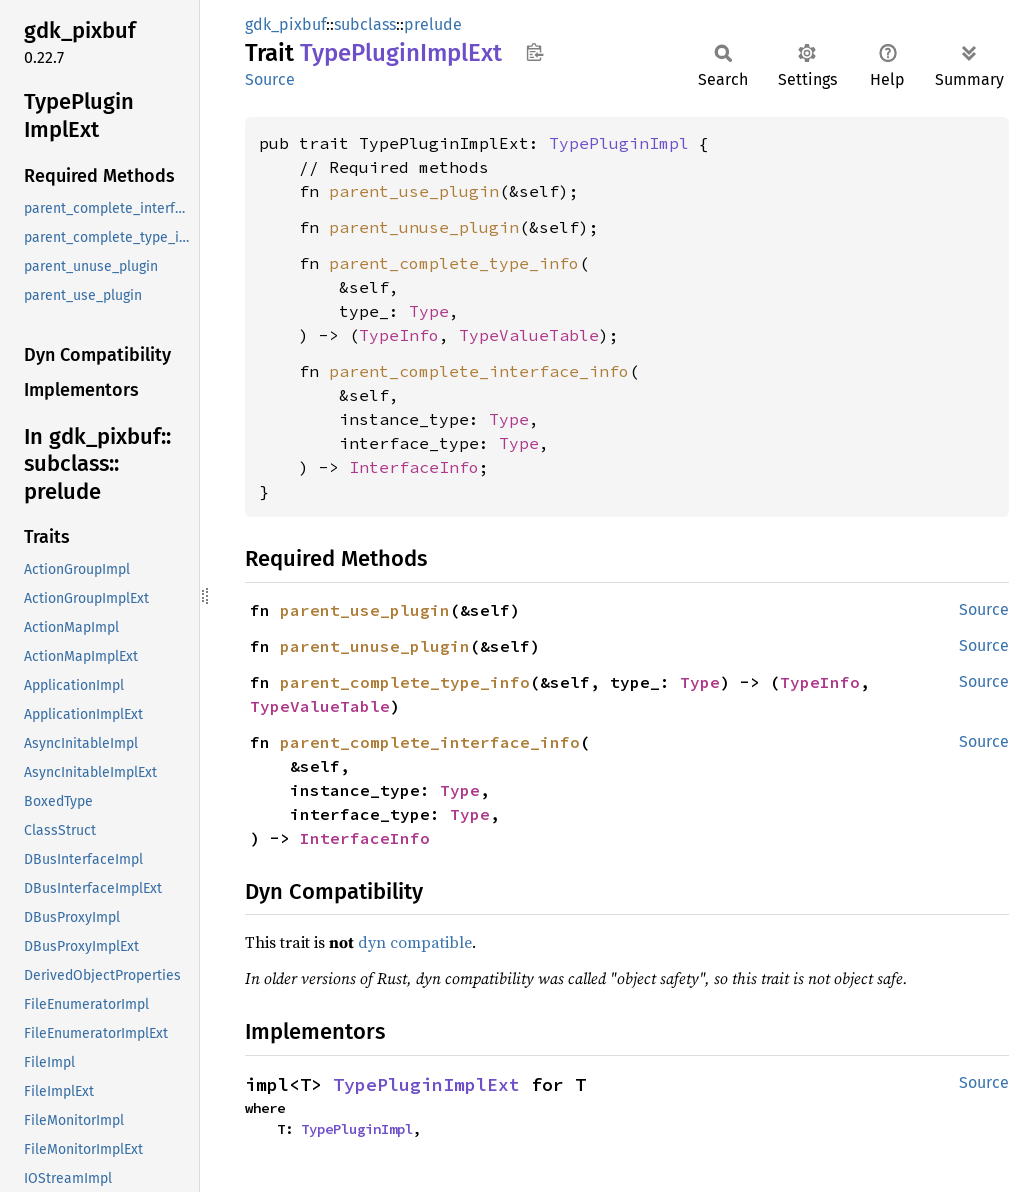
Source (270, 79)
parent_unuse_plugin (424, 227)
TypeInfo (399, 335)
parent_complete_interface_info (479, 371)
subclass (365, 24)
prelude (433, 24)
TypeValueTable (529, 335)
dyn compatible (415, 942)
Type (429, 311)
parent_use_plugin (414, 191)
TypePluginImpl (619, 143)
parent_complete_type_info (454, 263)
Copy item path (534, 52)
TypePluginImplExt (426, 1084)
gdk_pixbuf (285, 24)
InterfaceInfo (414, 467)
